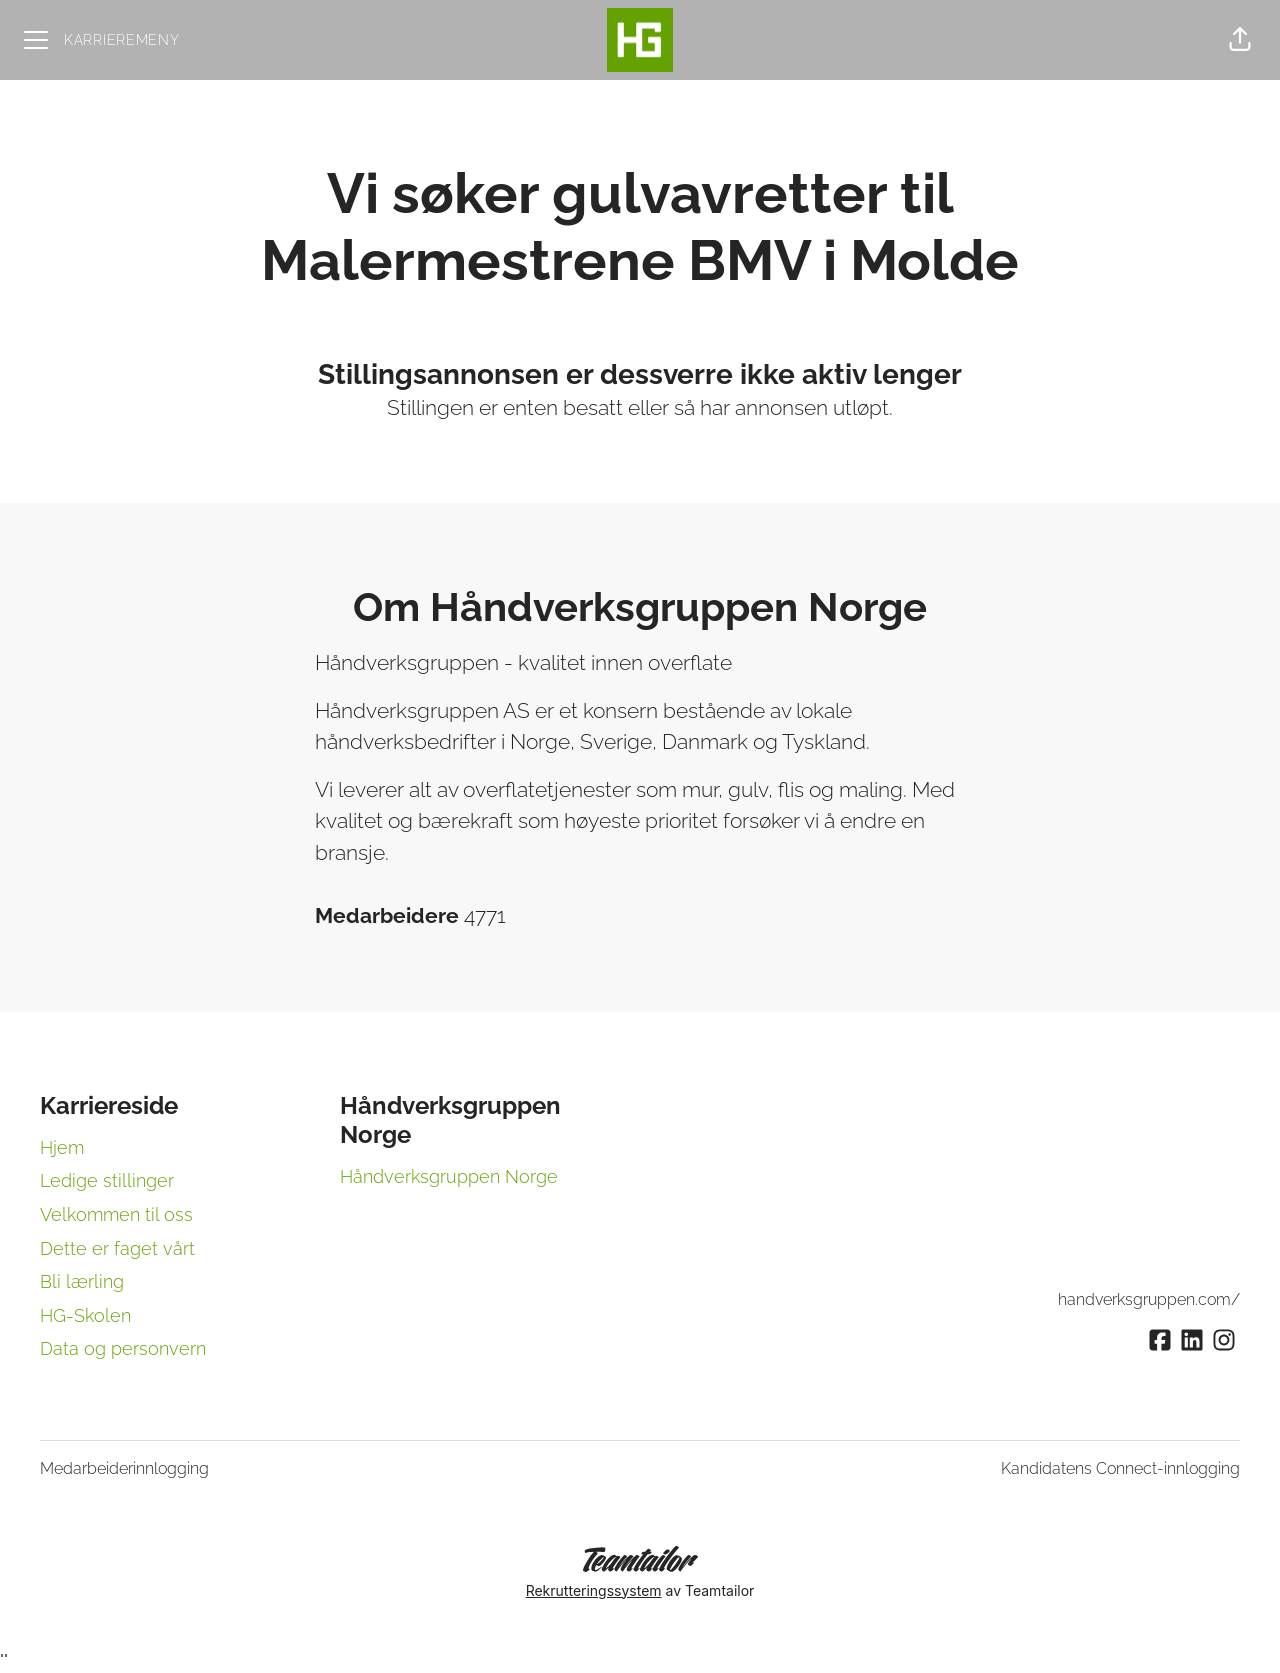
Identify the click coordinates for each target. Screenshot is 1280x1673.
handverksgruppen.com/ (1149, 1299)
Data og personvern (123, 1348)
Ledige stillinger (107, 1180)
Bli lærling (82, 1281)
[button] (1240, 40)
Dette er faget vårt (117, 1248)
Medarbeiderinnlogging (124, 1468)
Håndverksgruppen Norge (449, 1176)
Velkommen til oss (116, 1214)
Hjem (62, 1147)
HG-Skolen (85, 1315)
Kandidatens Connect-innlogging (1120, 1468)
